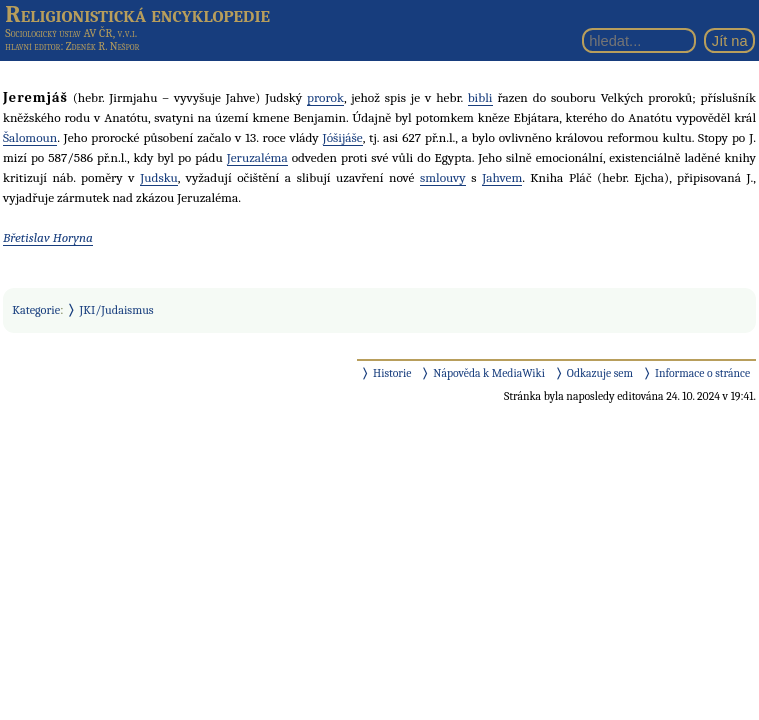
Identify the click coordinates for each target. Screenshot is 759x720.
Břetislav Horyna (48, 237)
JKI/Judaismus (117, 310)
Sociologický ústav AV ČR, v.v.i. (71, 33)
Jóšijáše (343, 137)
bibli (480, 97)
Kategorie (36, 310)
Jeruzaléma (257, 157)
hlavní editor (32, 46)
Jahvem (502, 177)
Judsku (159, 177)
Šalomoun (30, 137)
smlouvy (443, 177)
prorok (325, 97)
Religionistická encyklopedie (137, 14)
